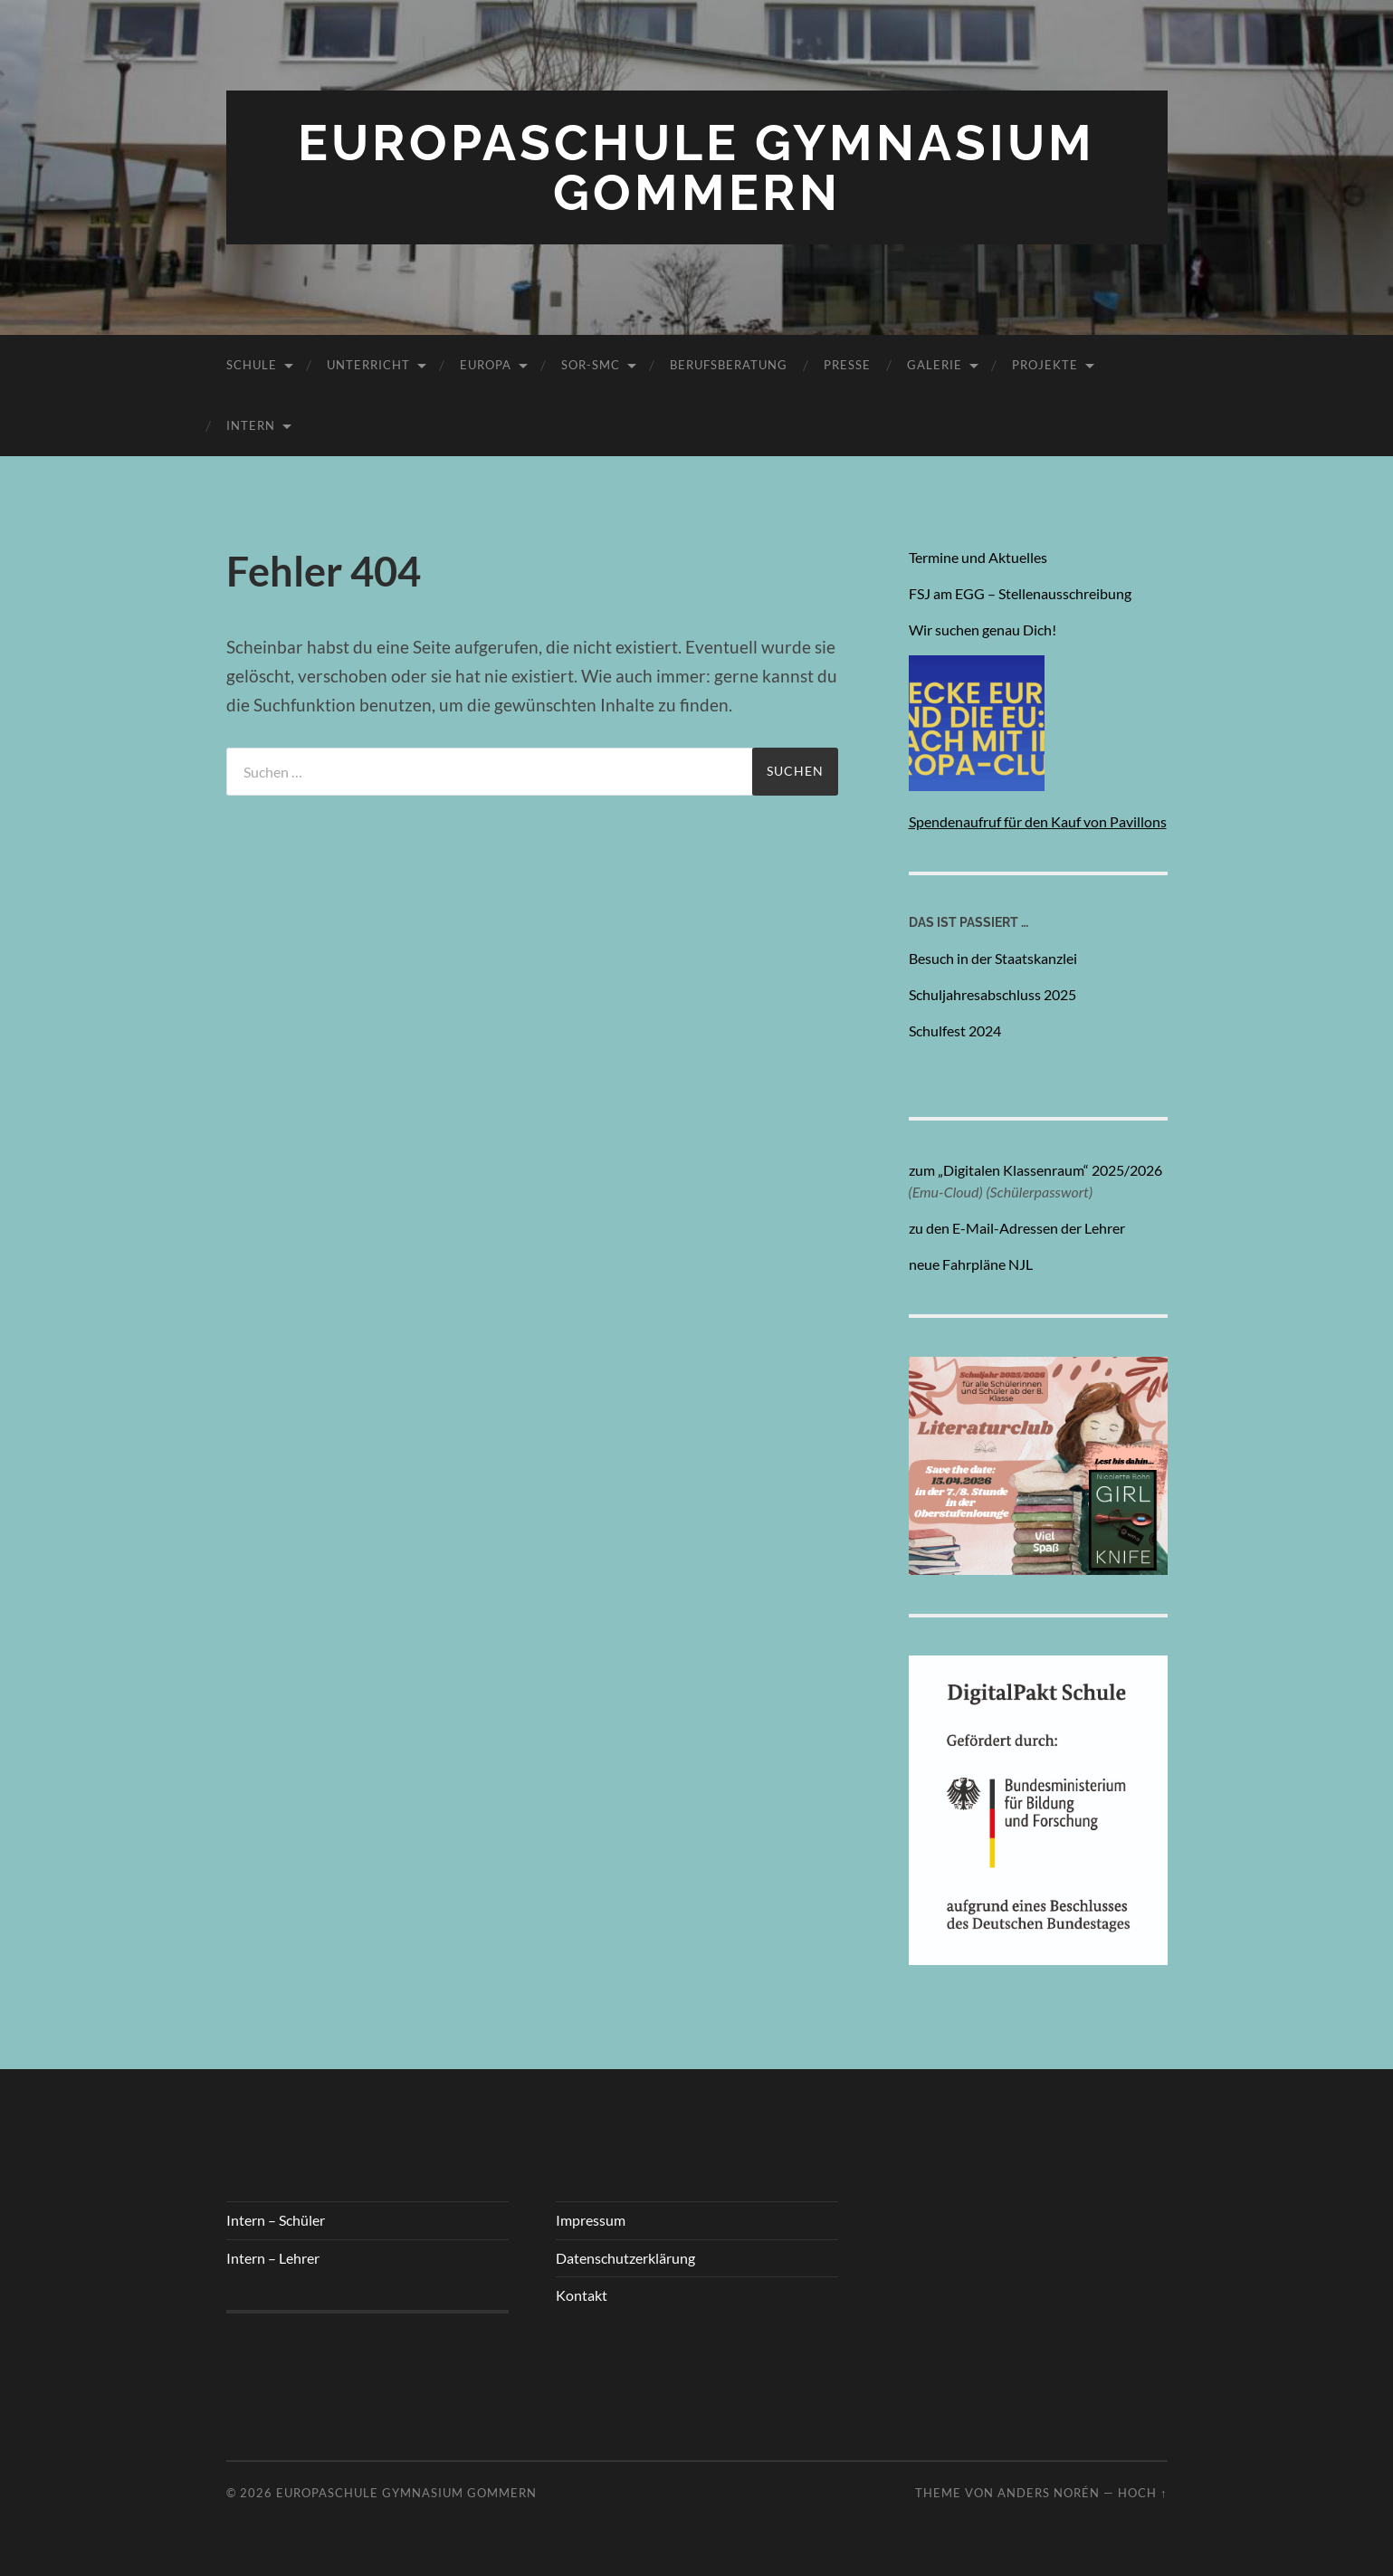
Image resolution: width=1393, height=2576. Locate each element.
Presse (847, 365)
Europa (485, 365)
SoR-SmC (590, 365)
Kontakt (581, 2295)
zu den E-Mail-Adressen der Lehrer (1017, 1227)
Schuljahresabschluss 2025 (992, 994)
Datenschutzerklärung (625, 2257)
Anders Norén (1048, 2492)
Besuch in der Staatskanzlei (993, 958)
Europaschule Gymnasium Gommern (696, 167)
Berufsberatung (728, 365)
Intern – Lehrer (273, 2257)
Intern (250, 425)
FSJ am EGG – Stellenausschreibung (1020, 593)
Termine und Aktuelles (978, 557)
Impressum (590, 2219)
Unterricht (368, 365)
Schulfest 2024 (955, 1030)
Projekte (1045, 365)
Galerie (934, 365)
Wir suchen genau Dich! (984, 629)
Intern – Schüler (275, 2219)
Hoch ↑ (1142, 2492)
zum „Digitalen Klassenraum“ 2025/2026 (1035, 1169)
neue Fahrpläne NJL (971, 1264)
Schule (251, 365)
